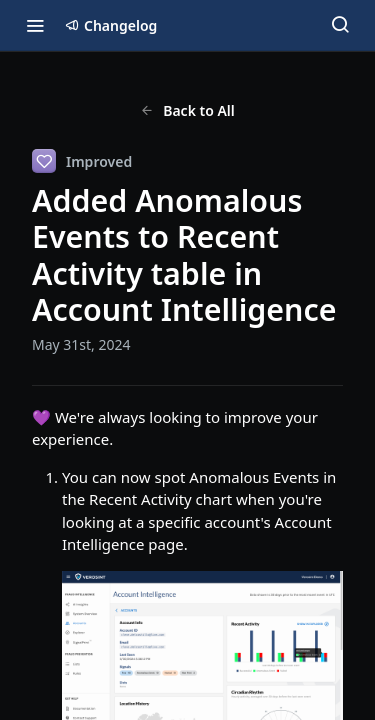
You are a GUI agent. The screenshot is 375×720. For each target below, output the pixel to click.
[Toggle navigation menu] (35, 25)
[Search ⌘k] (340, 25)
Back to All (187, 110)
